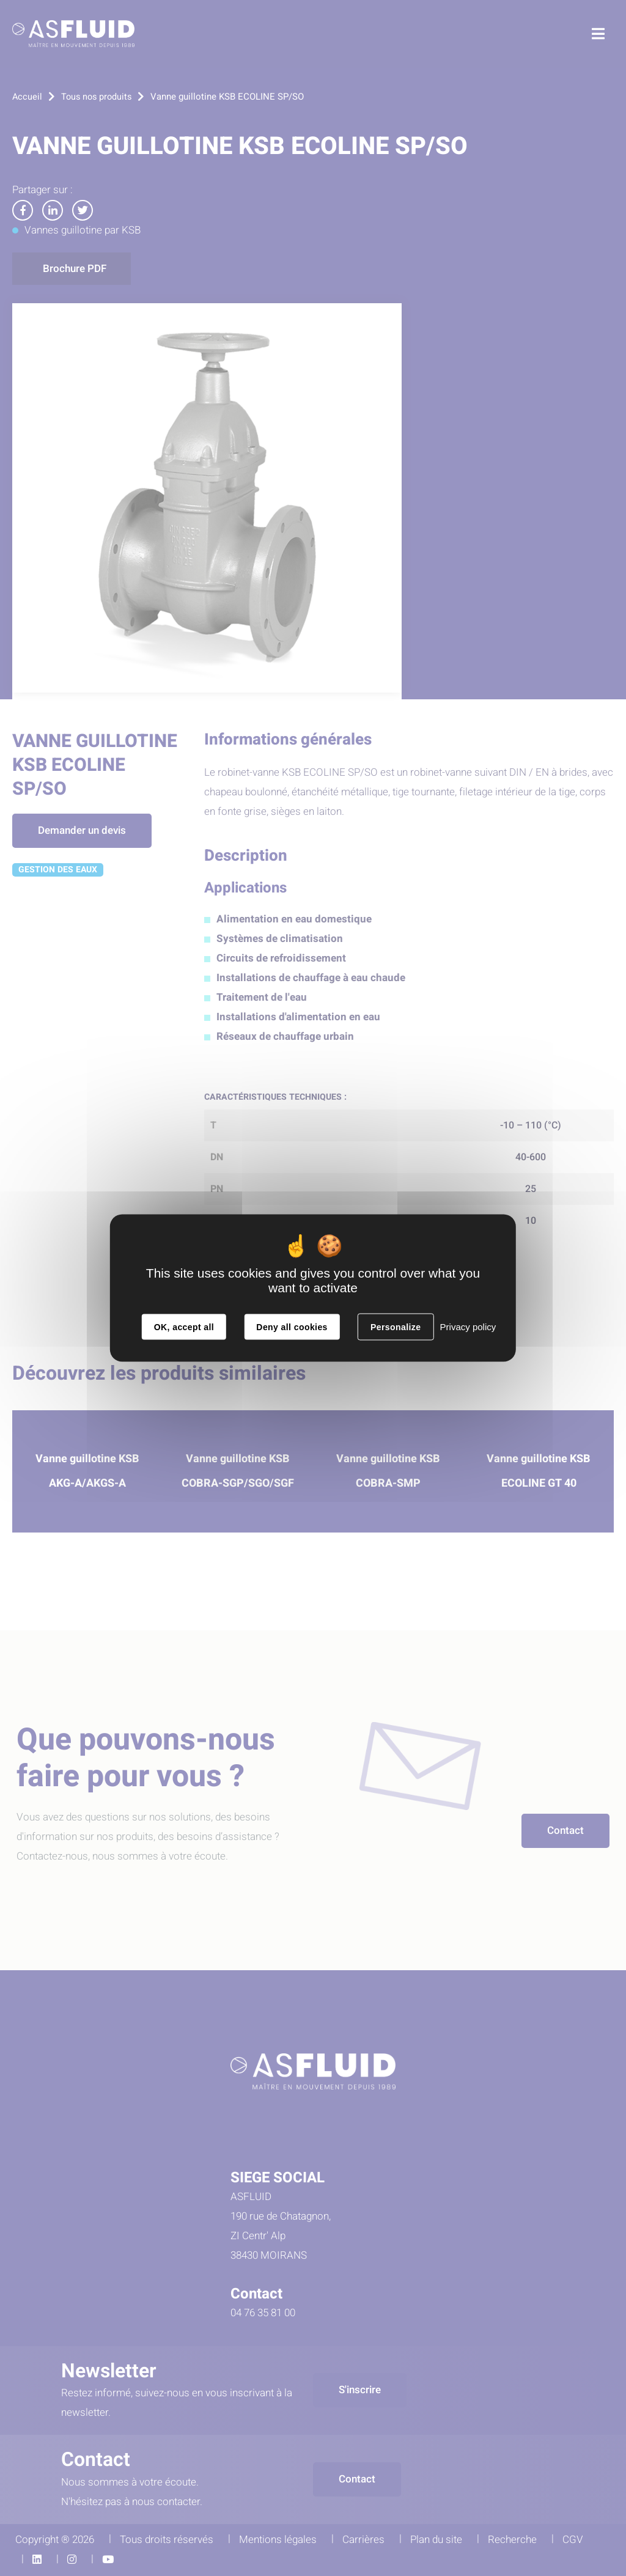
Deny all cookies (291, 1327)
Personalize (395, 1327)
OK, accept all (184, 1327)
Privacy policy (468, 1327)
